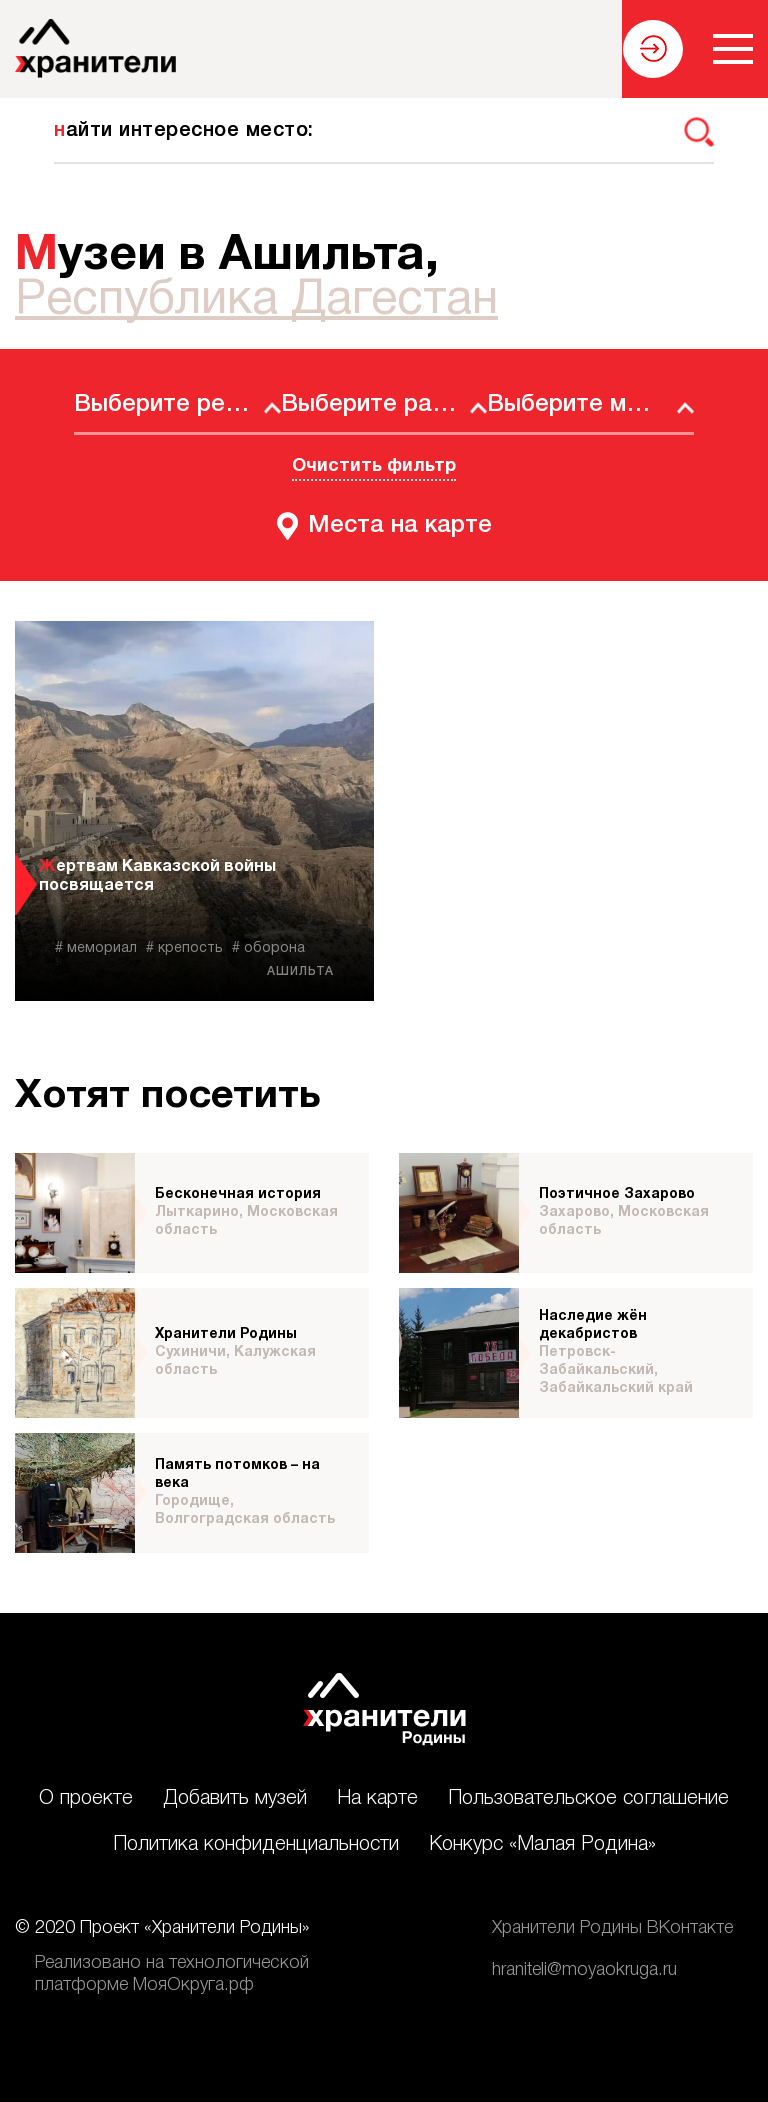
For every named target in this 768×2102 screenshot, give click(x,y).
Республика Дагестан (256, 301)
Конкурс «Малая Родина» (542, 1845)
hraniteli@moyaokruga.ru (584, 1970)
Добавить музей (235, 1799)
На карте (377, 1799)
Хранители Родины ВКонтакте (612, 1928)
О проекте (86, 1799)
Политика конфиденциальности (256, 1845)
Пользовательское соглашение (588, 1799)
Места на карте (400, 526)
